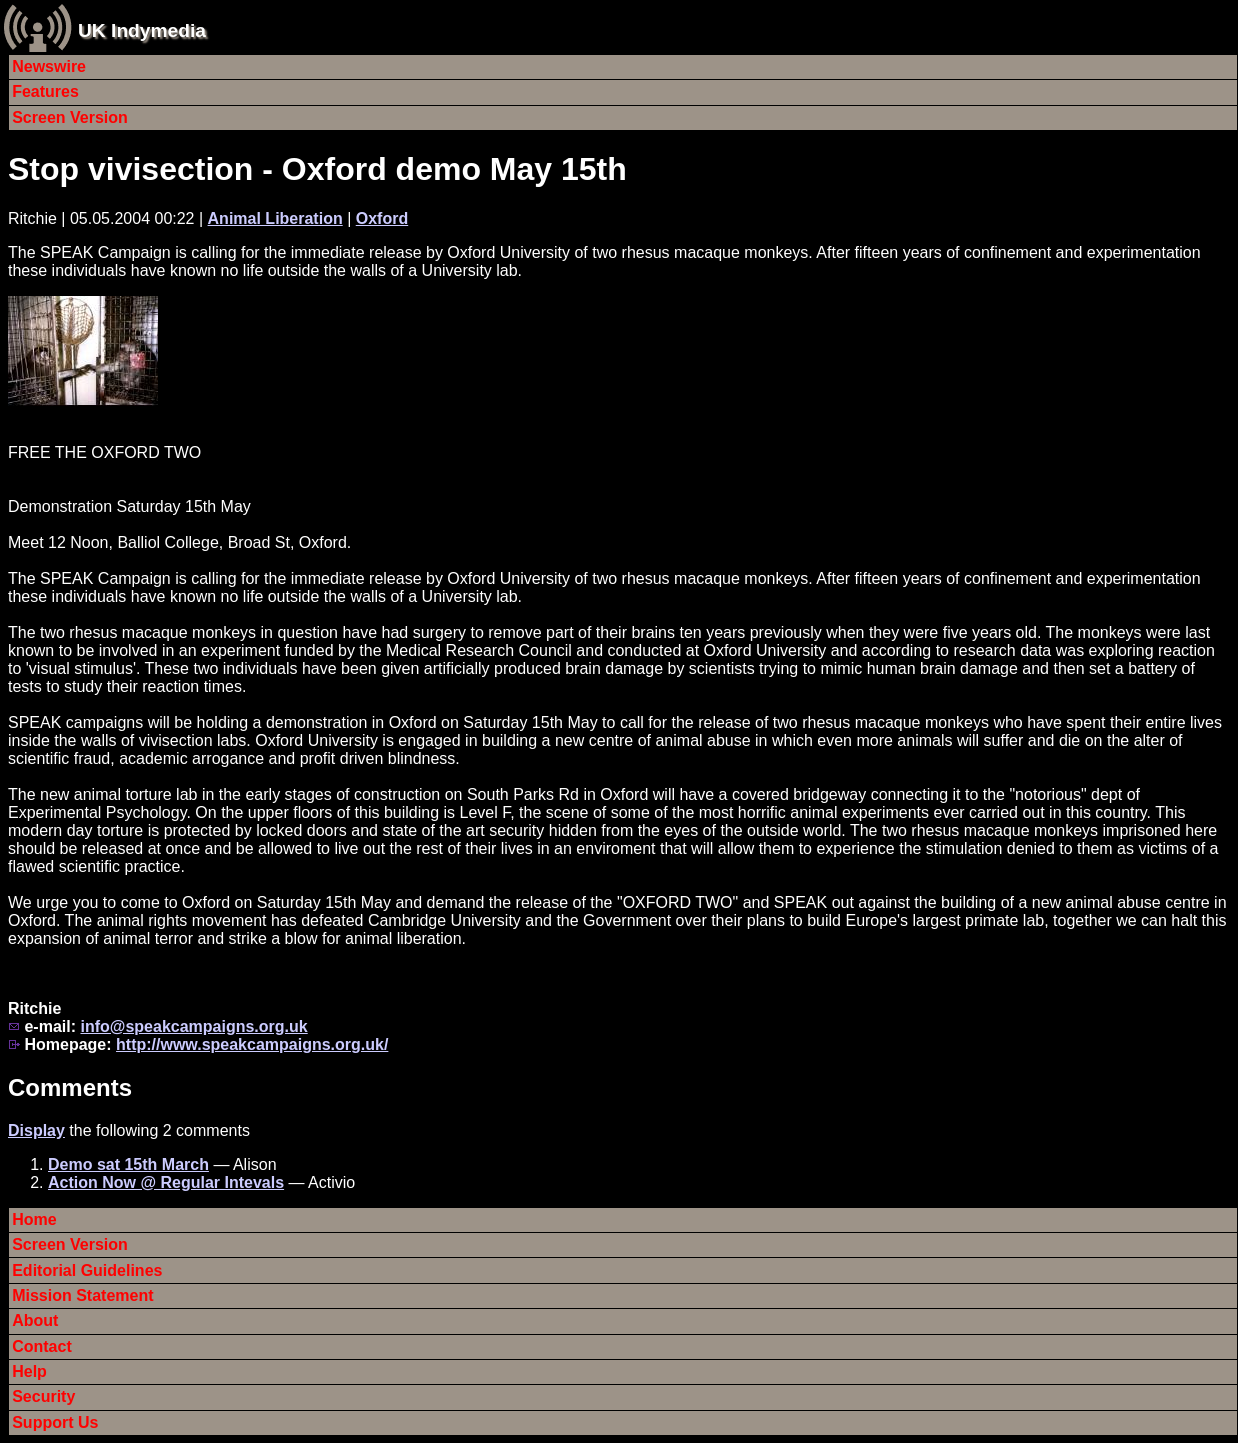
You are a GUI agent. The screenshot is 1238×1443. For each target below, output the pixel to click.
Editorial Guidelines (87, 1270)
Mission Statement (82, 1295)
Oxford (382, 218)
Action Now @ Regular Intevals (166, 1182)
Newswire (49, 66)
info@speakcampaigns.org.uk (193, 1026)
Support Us (55, 1422)
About (35, 1320)
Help (29, 1371)
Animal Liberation (275, 218)
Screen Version (70, 117)
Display (36, 1130)
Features (45, 91)
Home (34, 1219)
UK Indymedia (142, 30)
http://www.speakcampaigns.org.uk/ (252, 1044)
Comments (70, 1087)
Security (43, 1396)
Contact (42, 1346)
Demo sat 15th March (128, 1164)
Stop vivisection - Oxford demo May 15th (317, 169)
